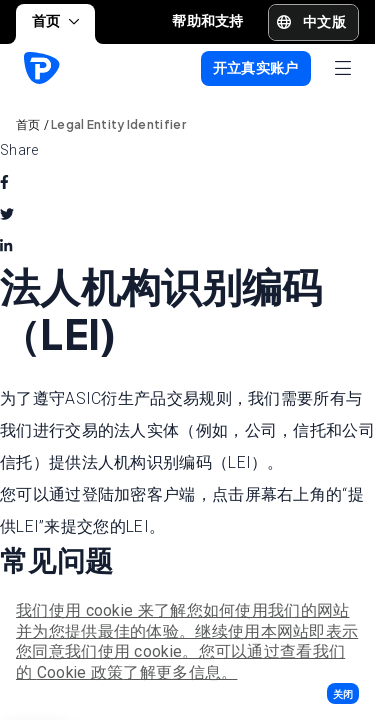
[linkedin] (6, 246)
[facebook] (4, 182)
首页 (55, 21)
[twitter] (7, 214)
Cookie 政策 (80, 672)
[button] (343, 693)
